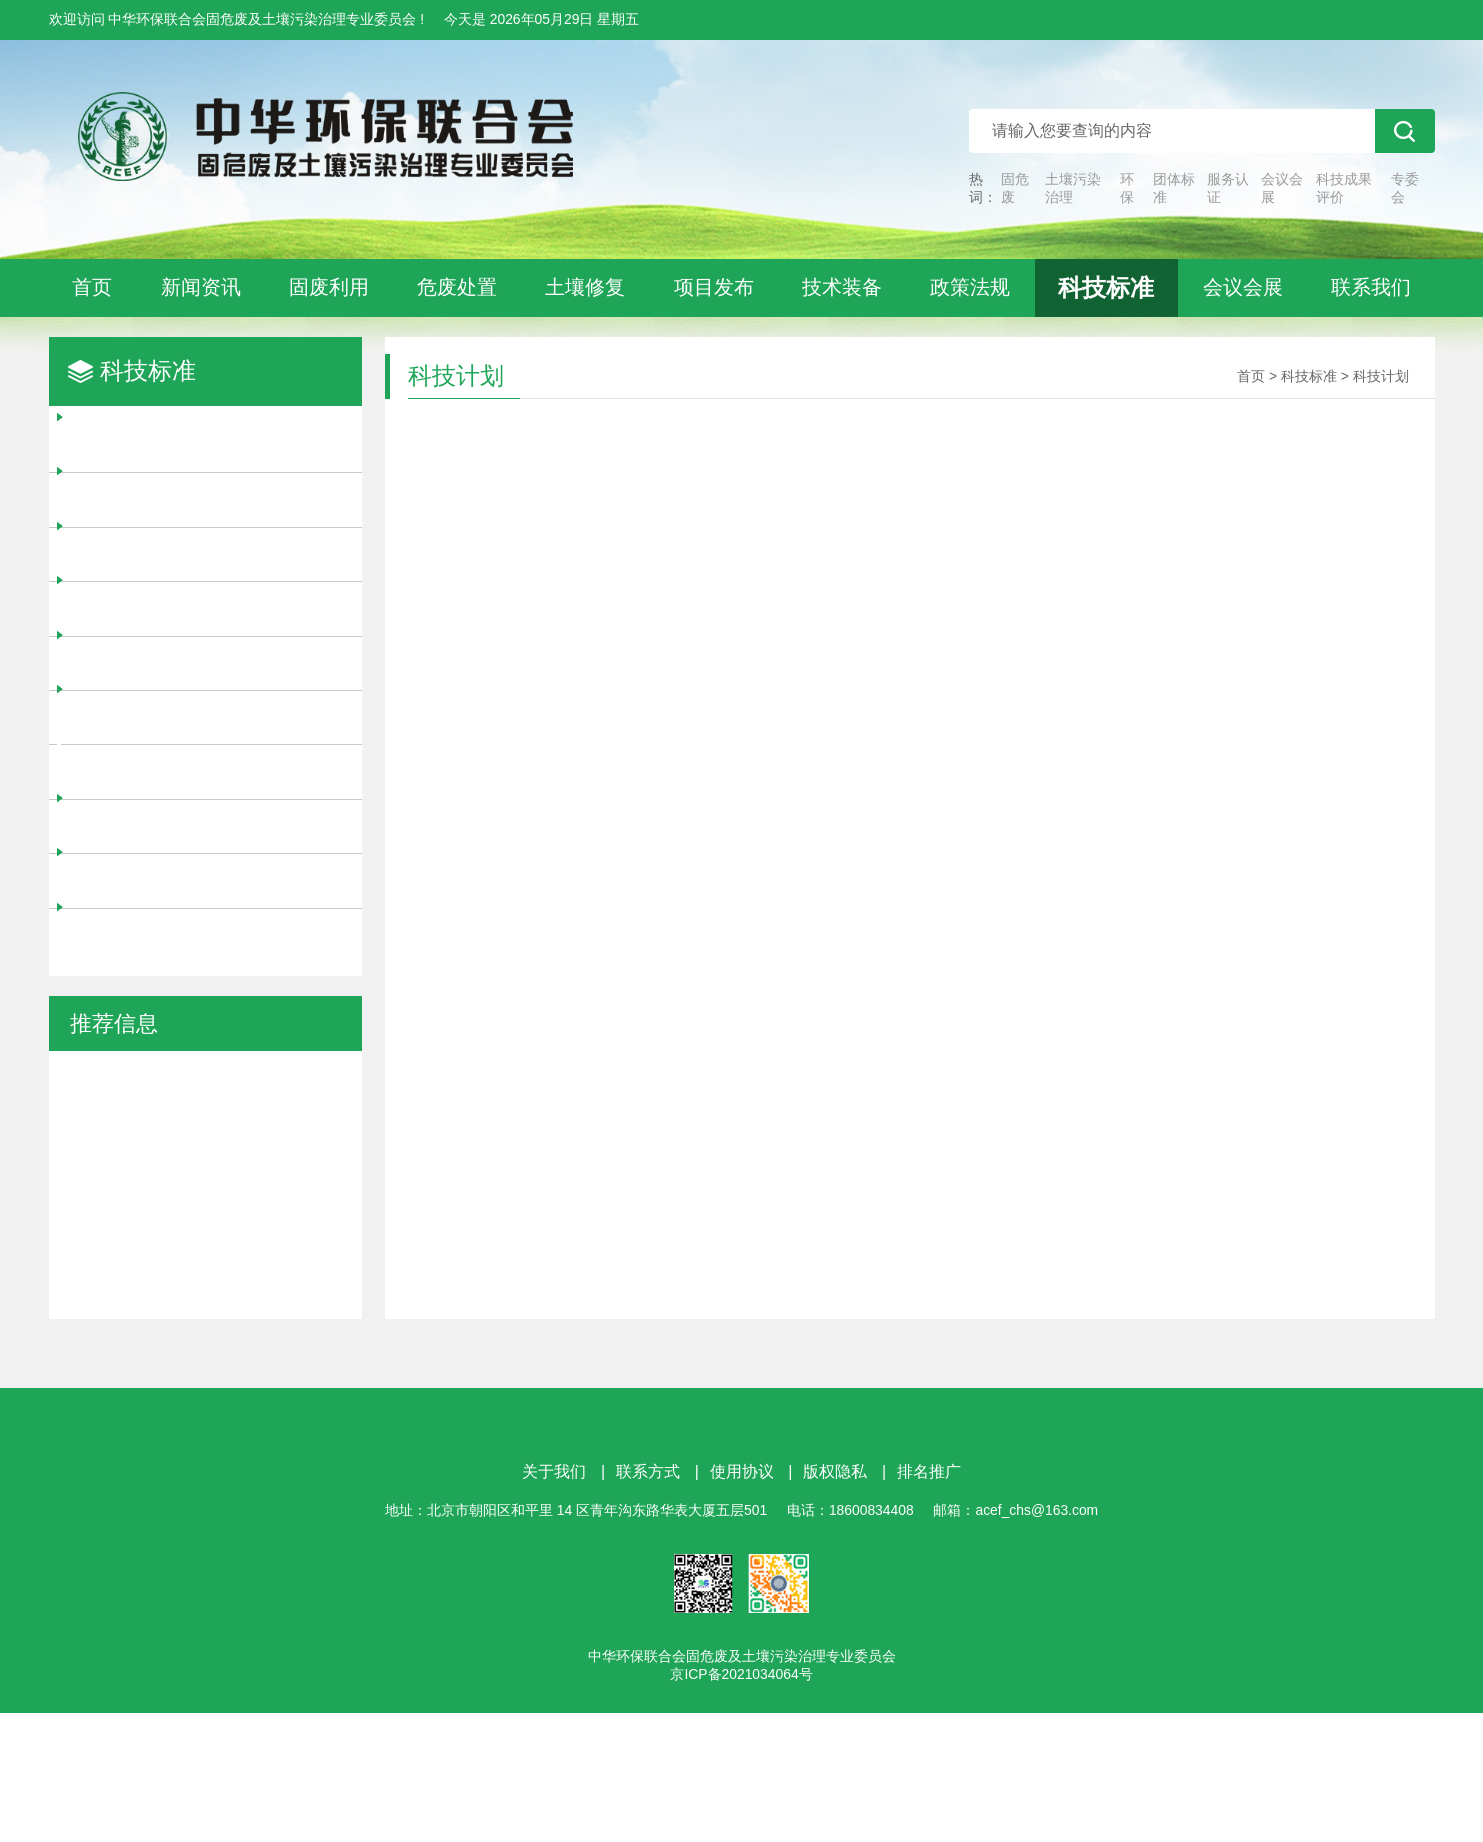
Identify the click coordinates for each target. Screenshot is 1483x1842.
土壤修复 (585, 287)
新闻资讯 (201, 287)
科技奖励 (130, 445)
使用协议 (742, 1600)
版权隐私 (835, 1600)
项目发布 (714, 287)
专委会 (1405, 188)
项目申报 (130, 608)
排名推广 (929, 1600)
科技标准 (1106, 287)
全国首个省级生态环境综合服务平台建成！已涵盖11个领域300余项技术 (203, 1397)
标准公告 (130, 935)
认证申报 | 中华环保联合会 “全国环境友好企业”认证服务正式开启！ (199, 1278)
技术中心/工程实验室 (177, 826)
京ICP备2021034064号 (741, 1802)
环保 (1127, 188)
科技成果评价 (1344, 188)
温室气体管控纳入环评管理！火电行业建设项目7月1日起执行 (203, 1159)
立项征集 (130, 554)
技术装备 (842, 287)
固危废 (1015, 188)
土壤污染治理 (1073, 188)
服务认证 (1228, 188)
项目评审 (130, 499)
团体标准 (1174, 188)
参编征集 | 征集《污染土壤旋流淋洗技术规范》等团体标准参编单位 (196, 1100)
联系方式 (648, 1600)
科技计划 (130, 771)
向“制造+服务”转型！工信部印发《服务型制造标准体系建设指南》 (204, 1338)
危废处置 (457, 287)
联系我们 (1371, 287)
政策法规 (970, 287)
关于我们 (554, 1600)
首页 (92, 287)
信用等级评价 (148, 717)
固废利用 (329, 287)
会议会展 (1282, 188)
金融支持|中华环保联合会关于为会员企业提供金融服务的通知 (204, 1219)
